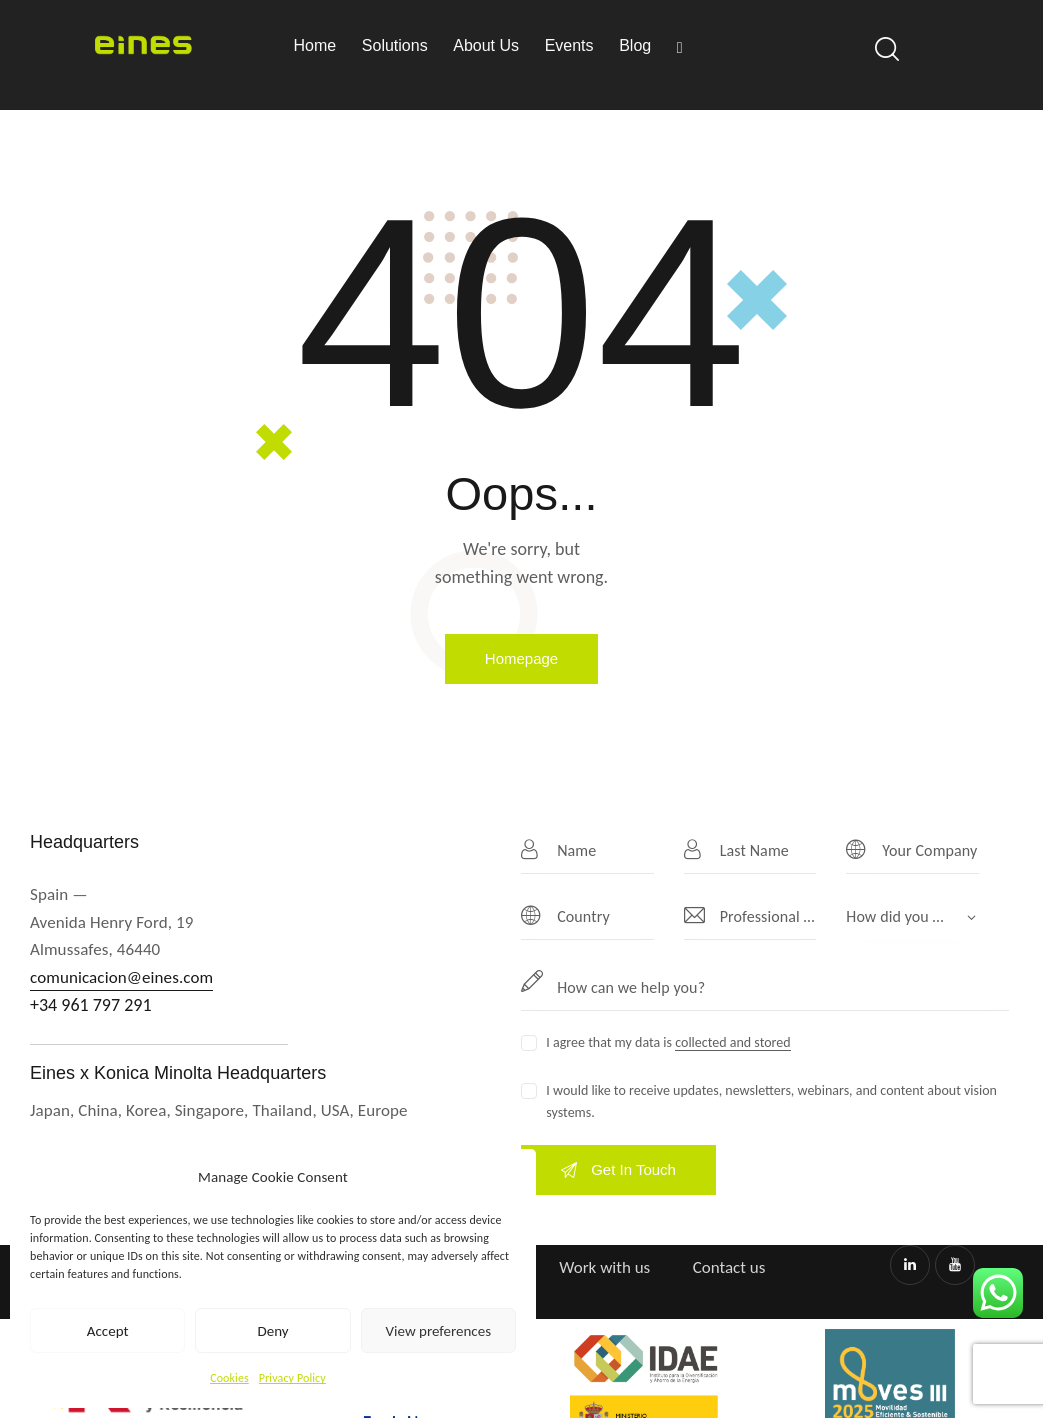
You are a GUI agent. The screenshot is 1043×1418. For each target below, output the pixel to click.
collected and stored (732, 1043)
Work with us (604, 1267)
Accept (108, 1331)
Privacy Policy (292, 1378)
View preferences (438, 1331)
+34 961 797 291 (91, 1005)
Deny (272, 1331)
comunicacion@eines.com (121, 977)
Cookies (229, 1378)
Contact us (729, 1267)
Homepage (521, 658)
